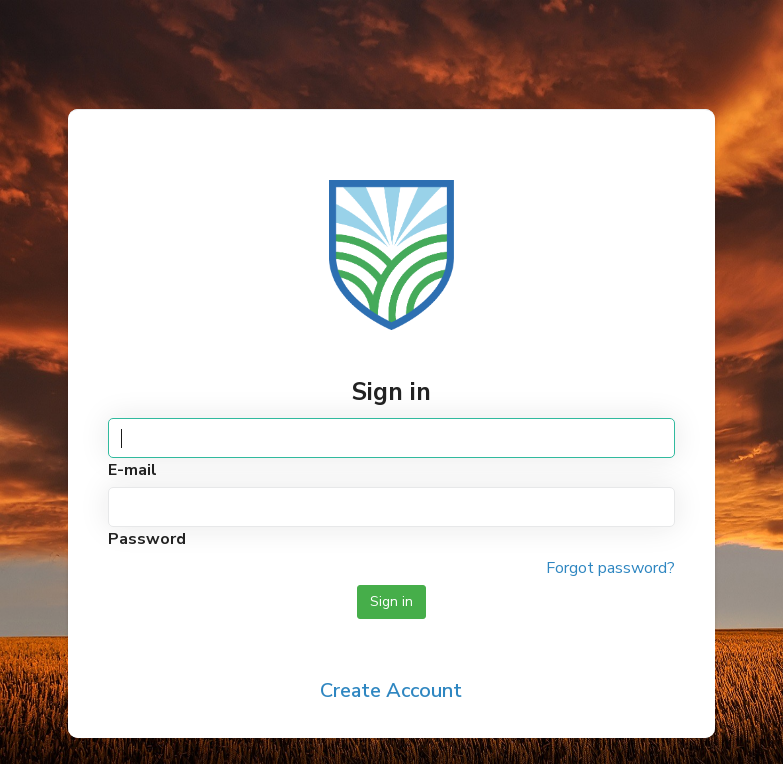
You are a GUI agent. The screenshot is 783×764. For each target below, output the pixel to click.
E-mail (132, 470)
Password (147, 539)
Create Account (391, 690)
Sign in (391, 601)
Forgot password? (610, 568)
